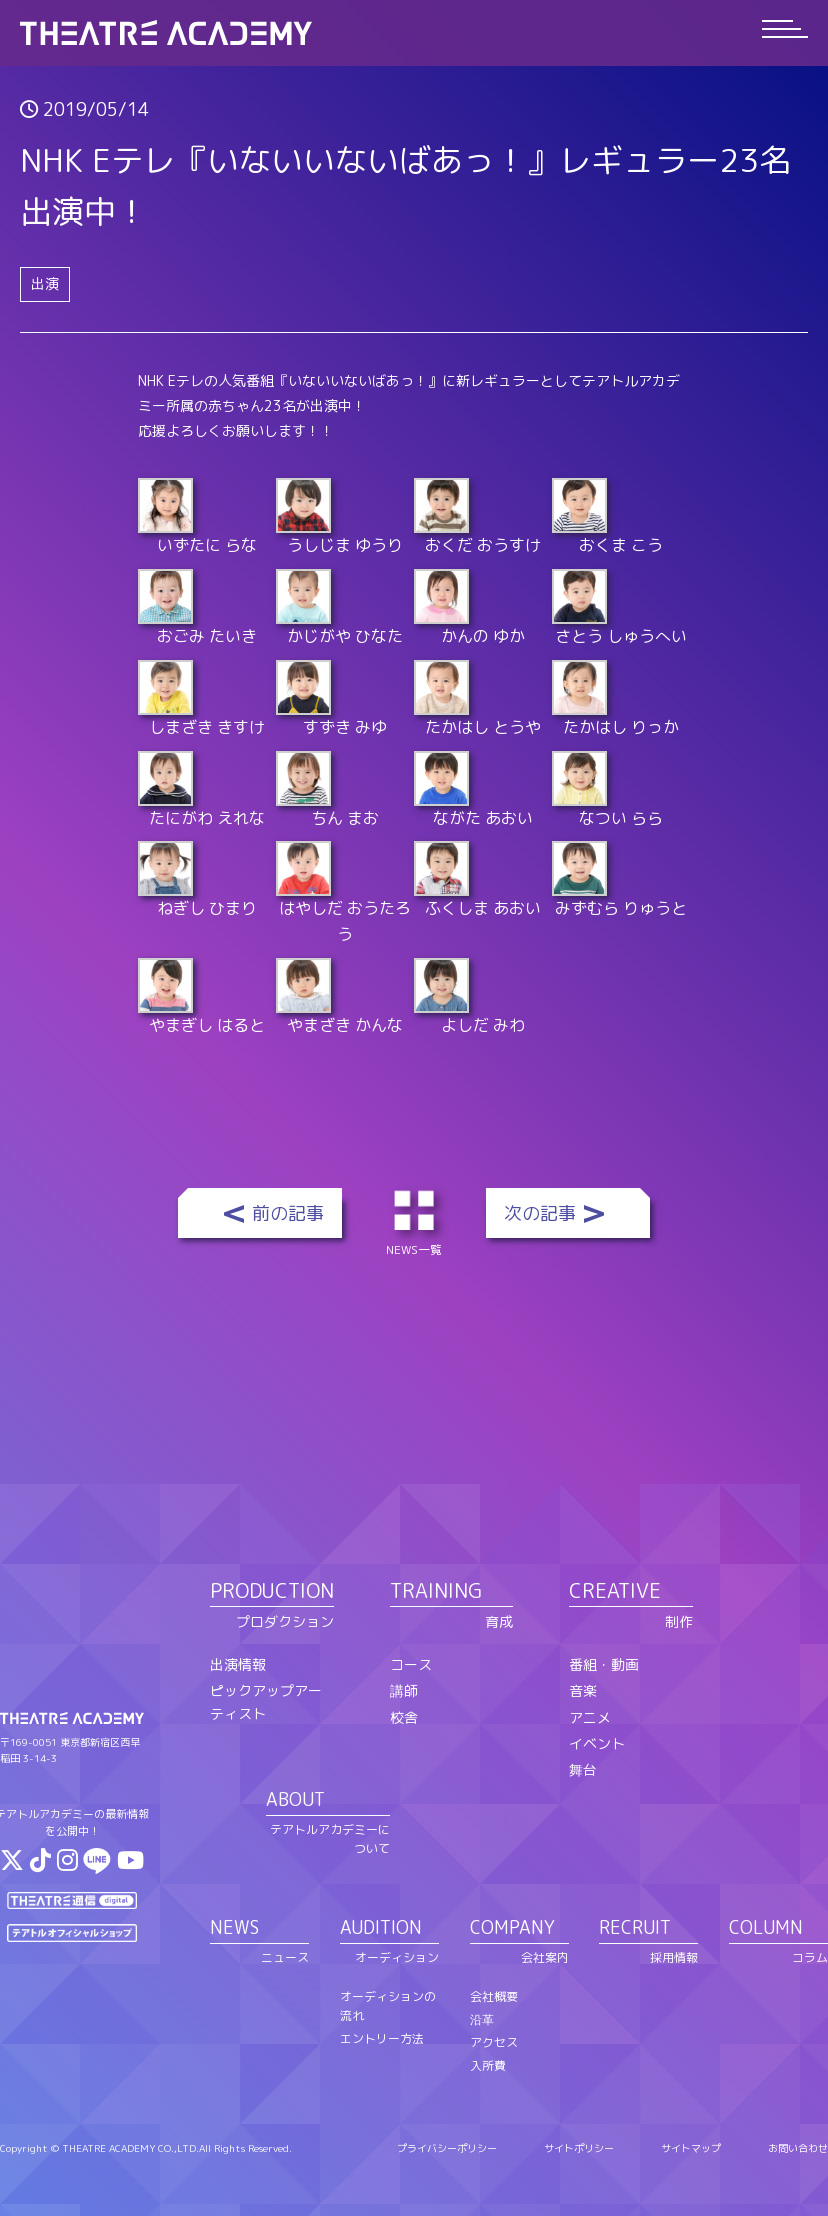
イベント (597, 1743)
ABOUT (295, 1799)
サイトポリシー (579, 2148)
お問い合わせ (798, 2148)
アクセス (494, 2042)
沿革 (482, 2019)
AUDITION (381, 1927)
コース (411, 1664)
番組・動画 (604, 1664)
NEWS (234, 1927)
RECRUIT (635, 1927)
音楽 (583, 1690)
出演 (45, 283)
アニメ (590, 1717)
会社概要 (494, 1996)
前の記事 (288, 1213)
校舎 (404, 1717)
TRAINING (436, 1590)
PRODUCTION (272, 1590)
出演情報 (238, 1664)
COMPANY (512, 1927)
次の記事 (540, 1213)
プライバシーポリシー (447, 2148)
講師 (404, 1690)
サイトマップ (691, 2148)
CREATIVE (615, 1590)
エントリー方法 (382, 2038)
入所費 (488, 2065)
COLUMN (766, 1927)
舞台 (583, 1769)
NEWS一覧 (418, 1221)
